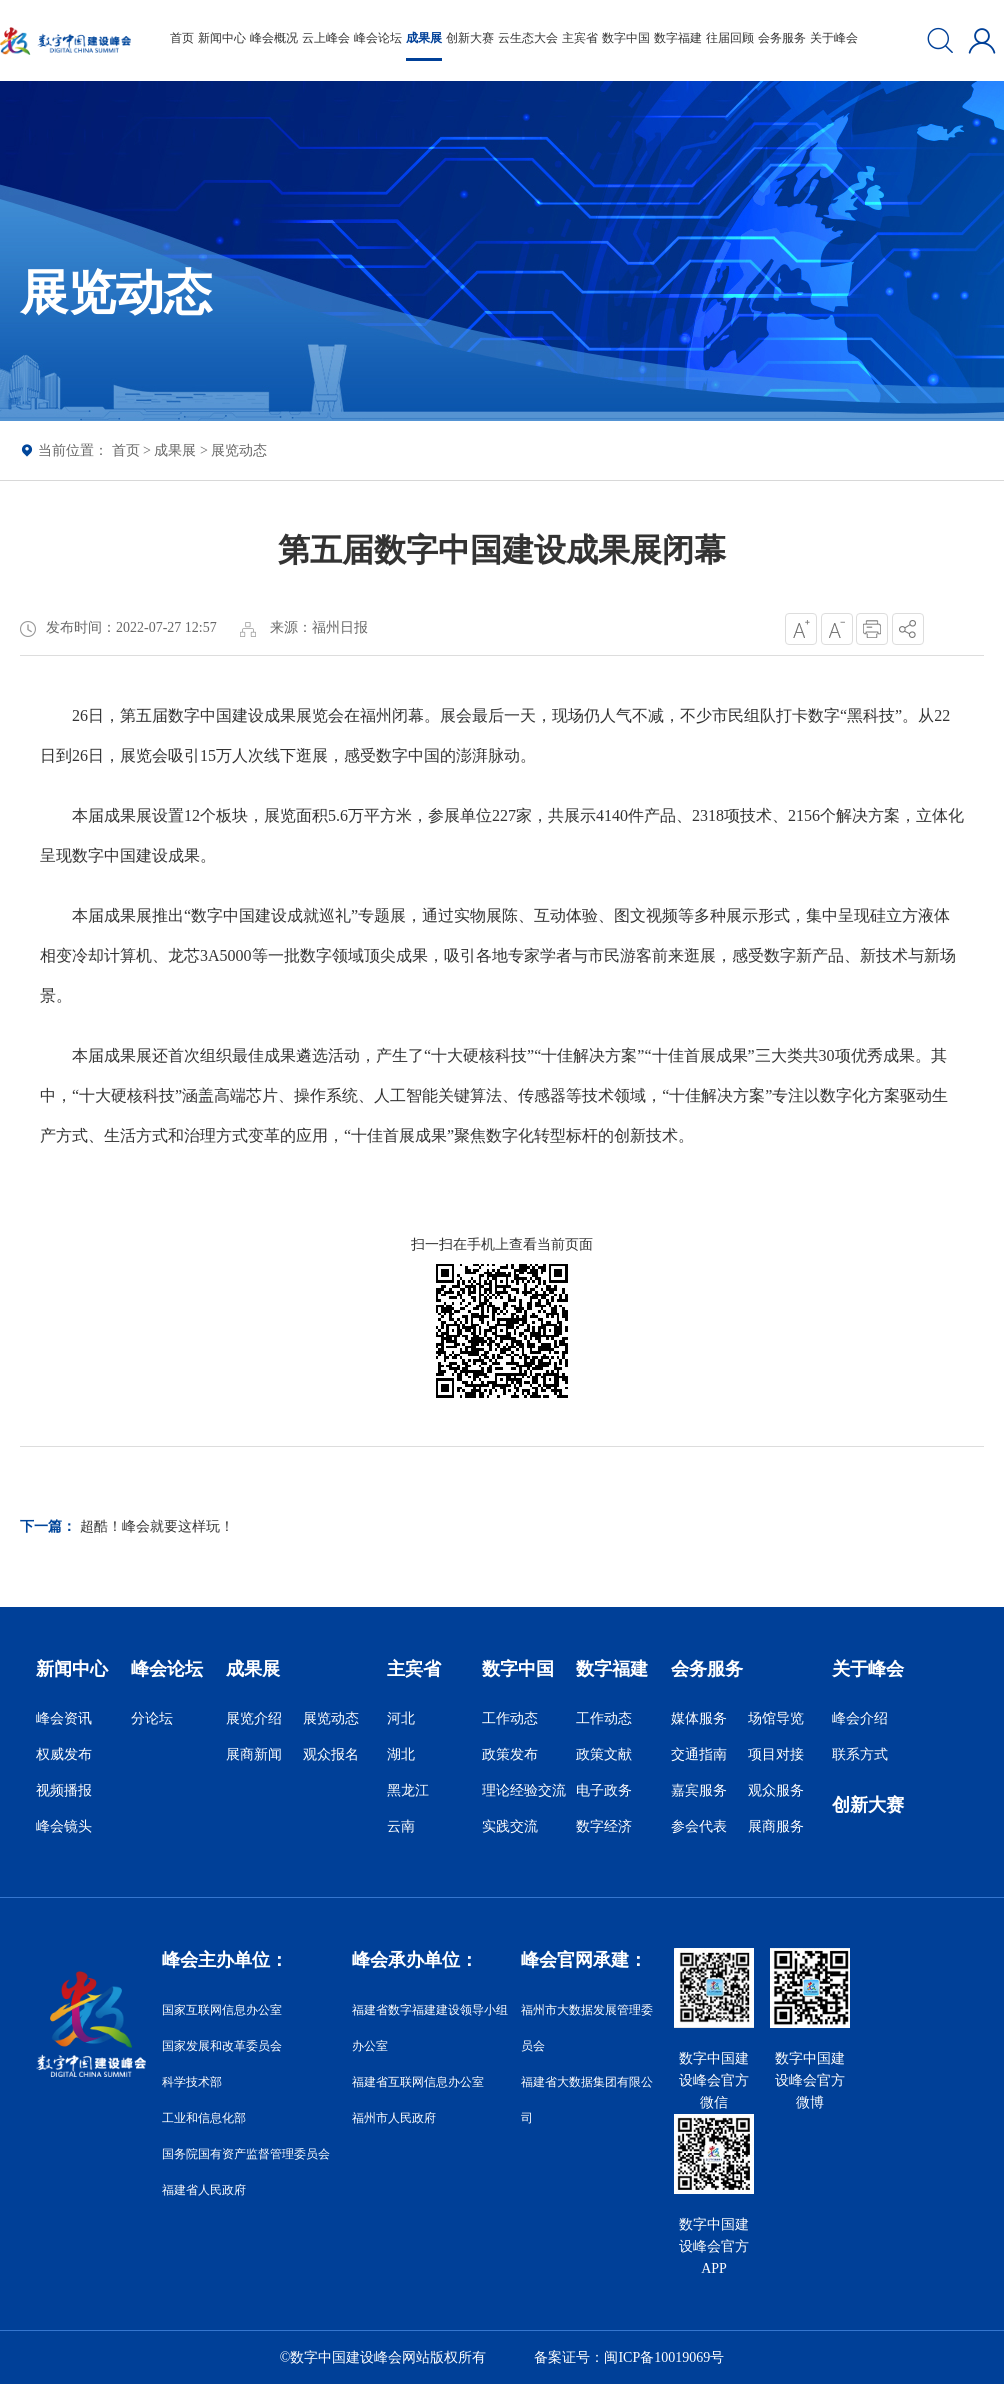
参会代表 (699, 1826)
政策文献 (604, 1754)
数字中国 (626, 38)
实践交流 (510, 1826)
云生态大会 (528, 38)
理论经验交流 (524, 1790)
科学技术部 (192, 2082)
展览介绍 (254, 1718)
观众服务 (776, 1790)
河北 (401, 1718)
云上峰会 (326, 38)
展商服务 (776, 1826)
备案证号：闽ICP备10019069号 (629, 2357)
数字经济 (604, 1826)
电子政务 (604, 1790)
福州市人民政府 (394, 2118)
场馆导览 (776, 1718)
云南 (401, 1826)
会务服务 (782, 38)
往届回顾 (730, 38)
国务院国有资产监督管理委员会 (246, 2154)
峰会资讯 (64, 1718)
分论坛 (152, 1718)
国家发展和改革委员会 (222, 2046)
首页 (182, 38)
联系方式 (860, 1754)
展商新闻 (254, 1754)
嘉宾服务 (699, 1790)
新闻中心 (222, 38)
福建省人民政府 (204, 2190)
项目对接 (776, 1754)
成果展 (424, 38)
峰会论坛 (378, 38)
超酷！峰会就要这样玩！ (157, 1526)
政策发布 (510, 1754)
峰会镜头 (64, 1826)
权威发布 (64, 1754)
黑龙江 (408, 1790)
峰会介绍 (860, 1718)
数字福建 (678, 38)
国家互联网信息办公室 (222, 2010)
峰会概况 (274, 38)
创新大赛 (470, 38)
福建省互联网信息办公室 (418, 2082)
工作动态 (510, 1718)
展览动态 (239, 450)
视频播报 (64, 1790)
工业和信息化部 (204, 2118)
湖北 (401, 1754)
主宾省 (580, 38)
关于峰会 (834, 38)
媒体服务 (699, 1718)
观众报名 (331, 1754)
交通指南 (699, 1754)
